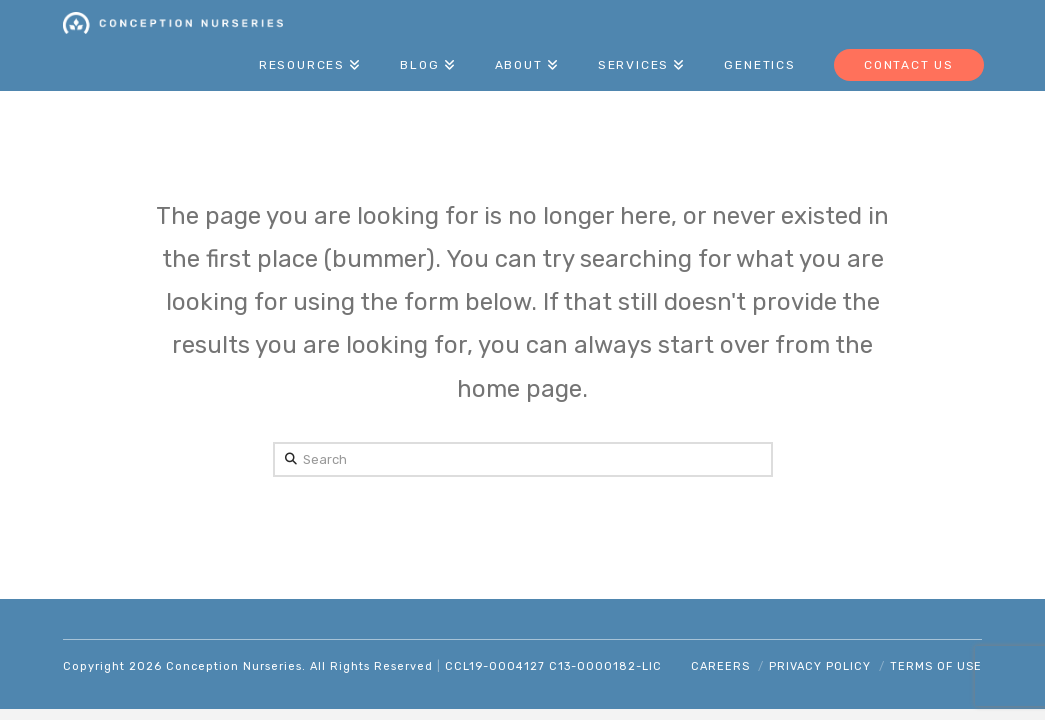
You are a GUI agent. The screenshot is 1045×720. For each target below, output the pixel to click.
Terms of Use (936, 666)
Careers (720, 666)
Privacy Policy (820, 666)
